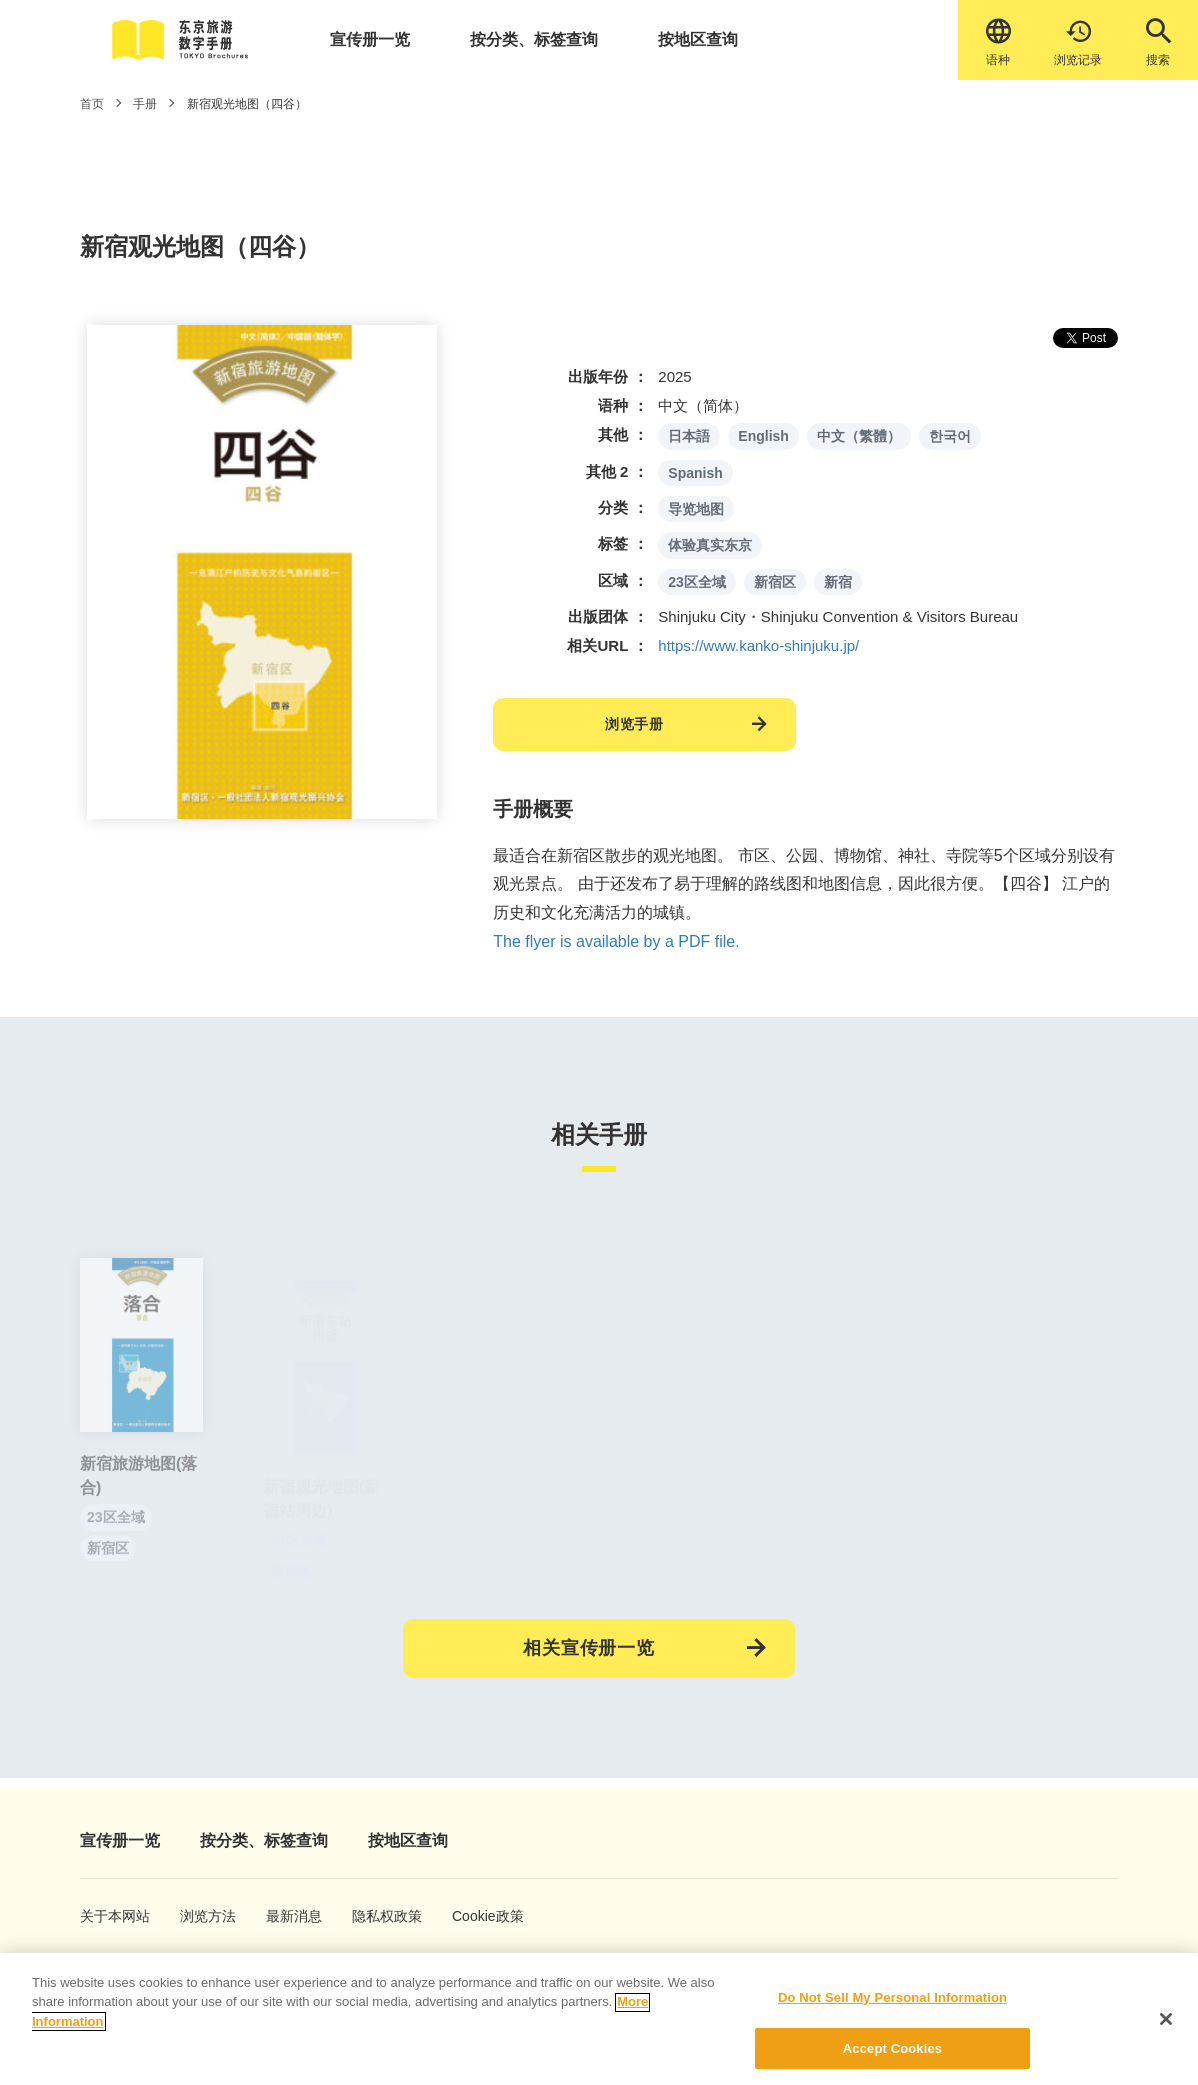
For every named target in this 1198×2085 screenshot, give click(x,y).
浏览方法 (201, 1916)
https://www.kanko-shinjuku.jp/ (758, 645)
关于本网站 (105, 1916)
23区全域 (697, 582)
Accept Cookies (892, 2062)
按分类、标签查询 (534, 39)
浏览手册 (634, 724)
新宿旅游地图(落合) (138, 1497)
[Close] (1166, 2033)
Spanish (695, 473)
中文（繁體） (859, 436)
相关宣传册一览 (589, 1648)
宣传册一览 (370, 39)
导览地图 (696, 509)
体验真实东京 (710, 545)
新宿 (838, 582)
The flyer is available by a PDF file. (616, 941)
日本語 (689, 436)
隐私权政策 (377, 1916)
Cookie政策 (477, 1916)
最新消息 (287, 1916)
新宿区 (775, 582)
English (763, 436)
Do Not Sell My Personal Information (892, 2011)
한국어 (950, 436)
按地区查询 (698, 39)
